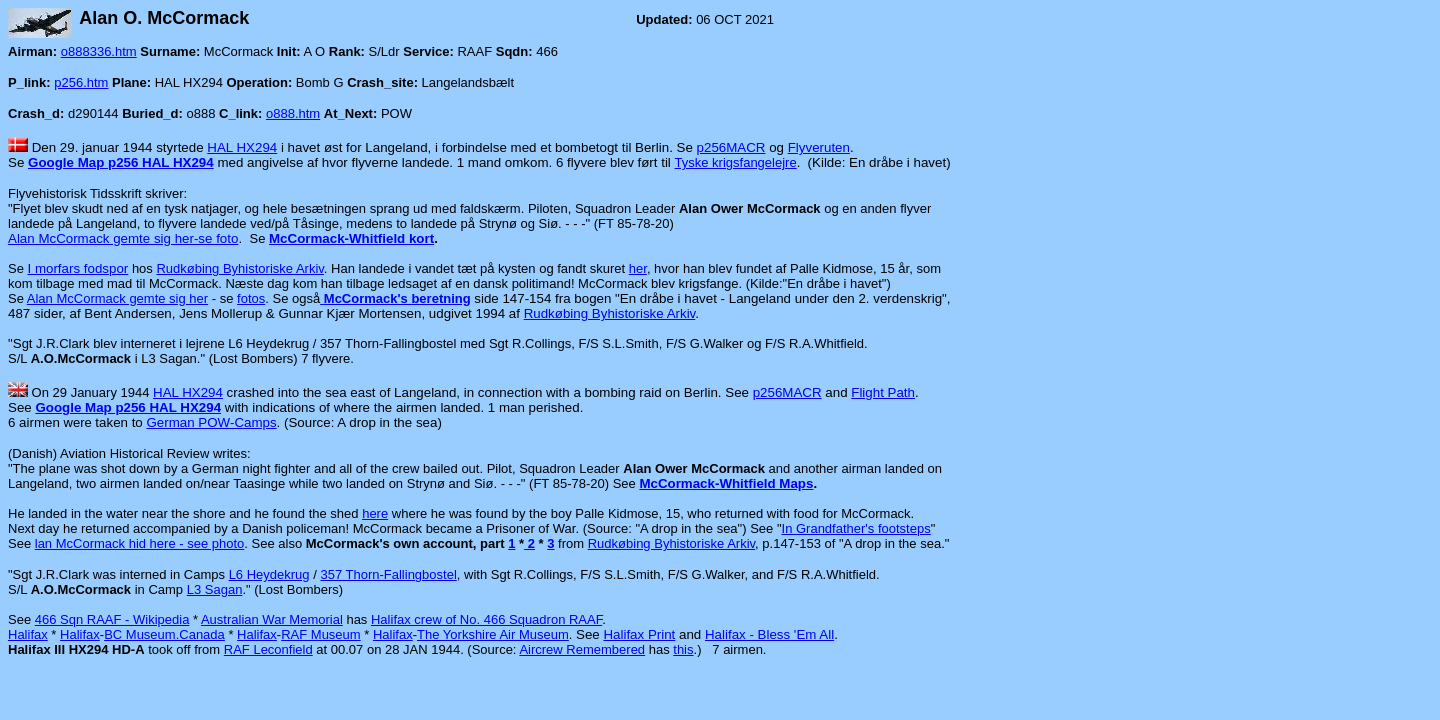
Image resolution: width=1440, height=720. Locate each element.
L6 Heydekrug (269, 574)
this (683, 649)
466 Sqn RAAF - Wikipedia (112, 619)
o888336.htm (99, 51)
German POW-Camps (212, 422)
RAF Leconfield (268, 649)
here (375, 513)
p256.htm (81, 82)
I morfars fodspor (78, 268)
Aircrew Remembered (582, 649)
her (638, 268)
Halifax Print (639, 634)
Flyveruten (819, 147)
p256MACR (731, 147)
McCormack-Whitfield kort (351, 238)
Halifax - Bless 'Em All (769, 634)
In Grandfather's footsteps (856, 528)
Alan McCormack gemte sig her (117, 298)
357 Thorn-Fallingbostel (388, 574)
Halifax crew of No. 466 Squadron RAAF (486, 619)
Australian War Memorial (272, 619)
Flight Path (883, 392)
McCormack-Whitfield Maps (726, 483)
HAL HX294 (242, 147)
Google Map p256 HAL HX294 (121, 162)
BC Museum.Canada (164, 634)
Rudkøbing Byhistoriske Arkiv (239, 268)
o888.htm (293, 113)
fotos (251, 298)
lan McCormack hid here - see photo (140, 543)
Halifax (28, 634)
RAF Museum (320, 634)
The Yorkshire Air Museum (493, 634)
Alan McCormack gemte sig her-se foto (123, 238)
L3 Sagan (215, 589)
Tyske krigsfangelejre (736, 162)
